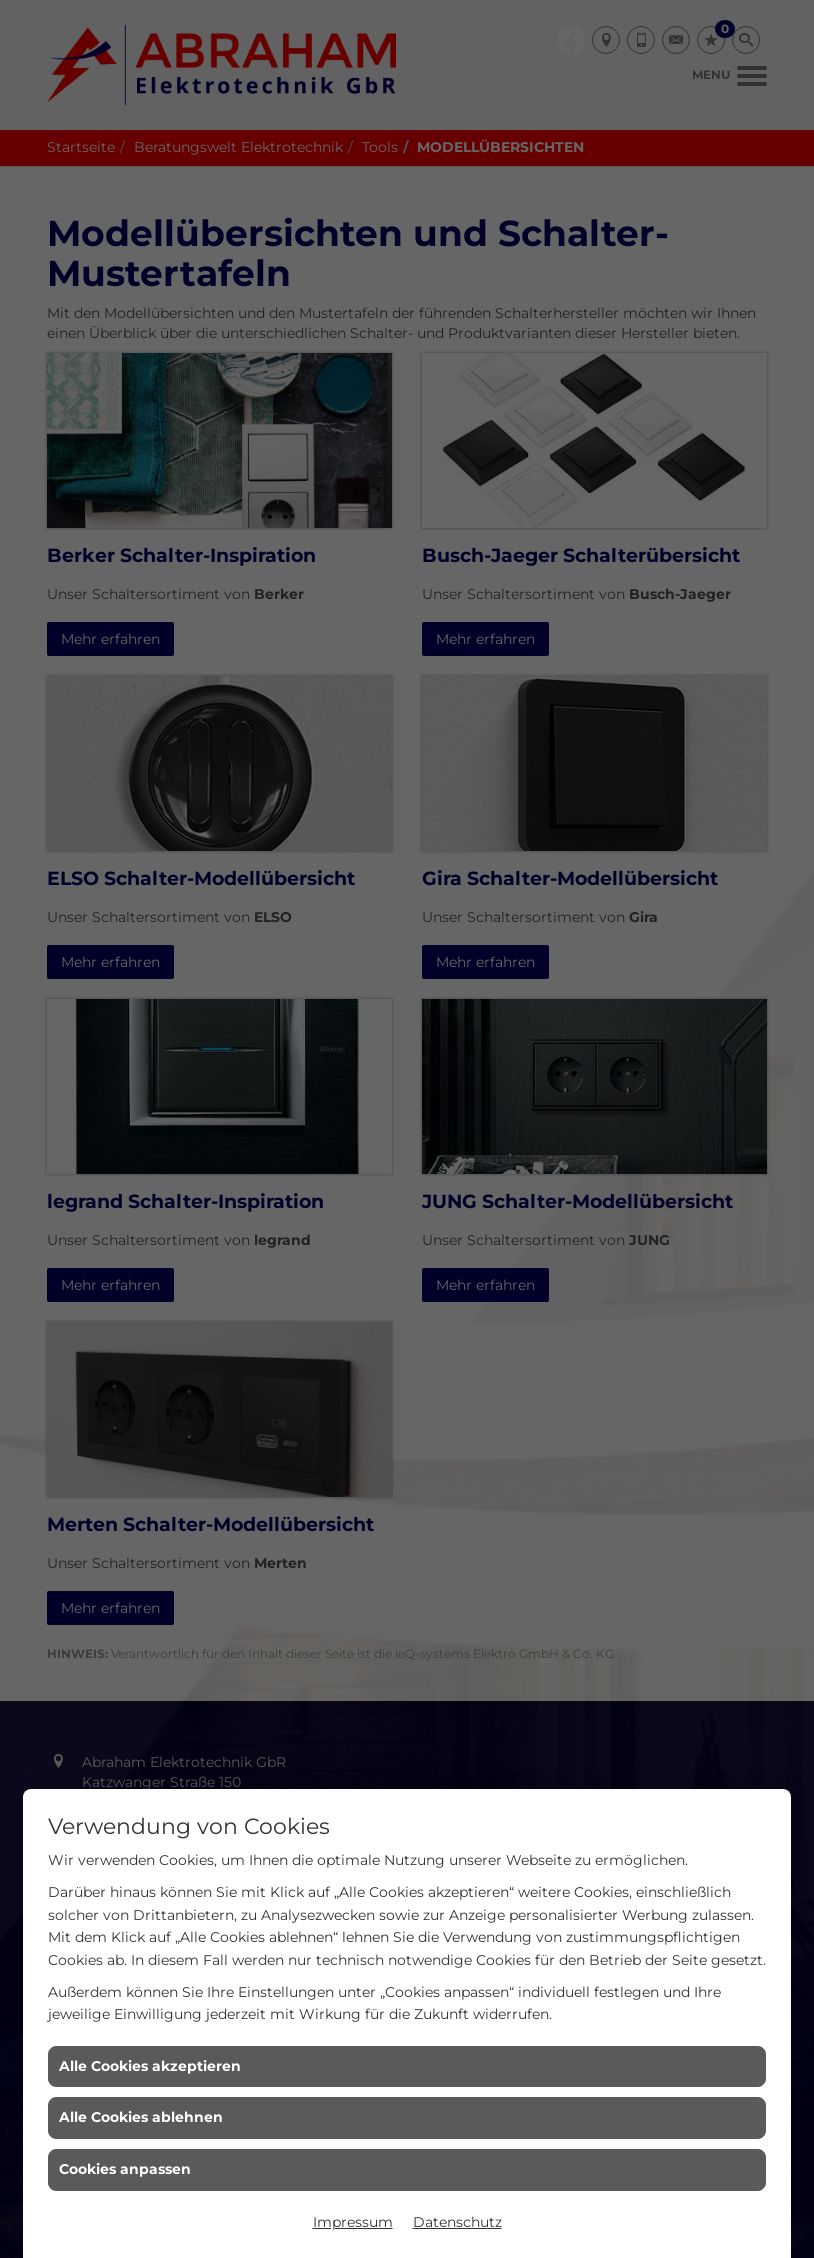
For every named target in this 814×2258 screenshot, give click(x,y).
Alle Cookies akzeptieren (150, 2066)
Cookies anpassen (125, 2169)
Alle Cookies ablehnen (141, 2117)
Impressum (353, 2222)
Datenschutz (457, 2222)
